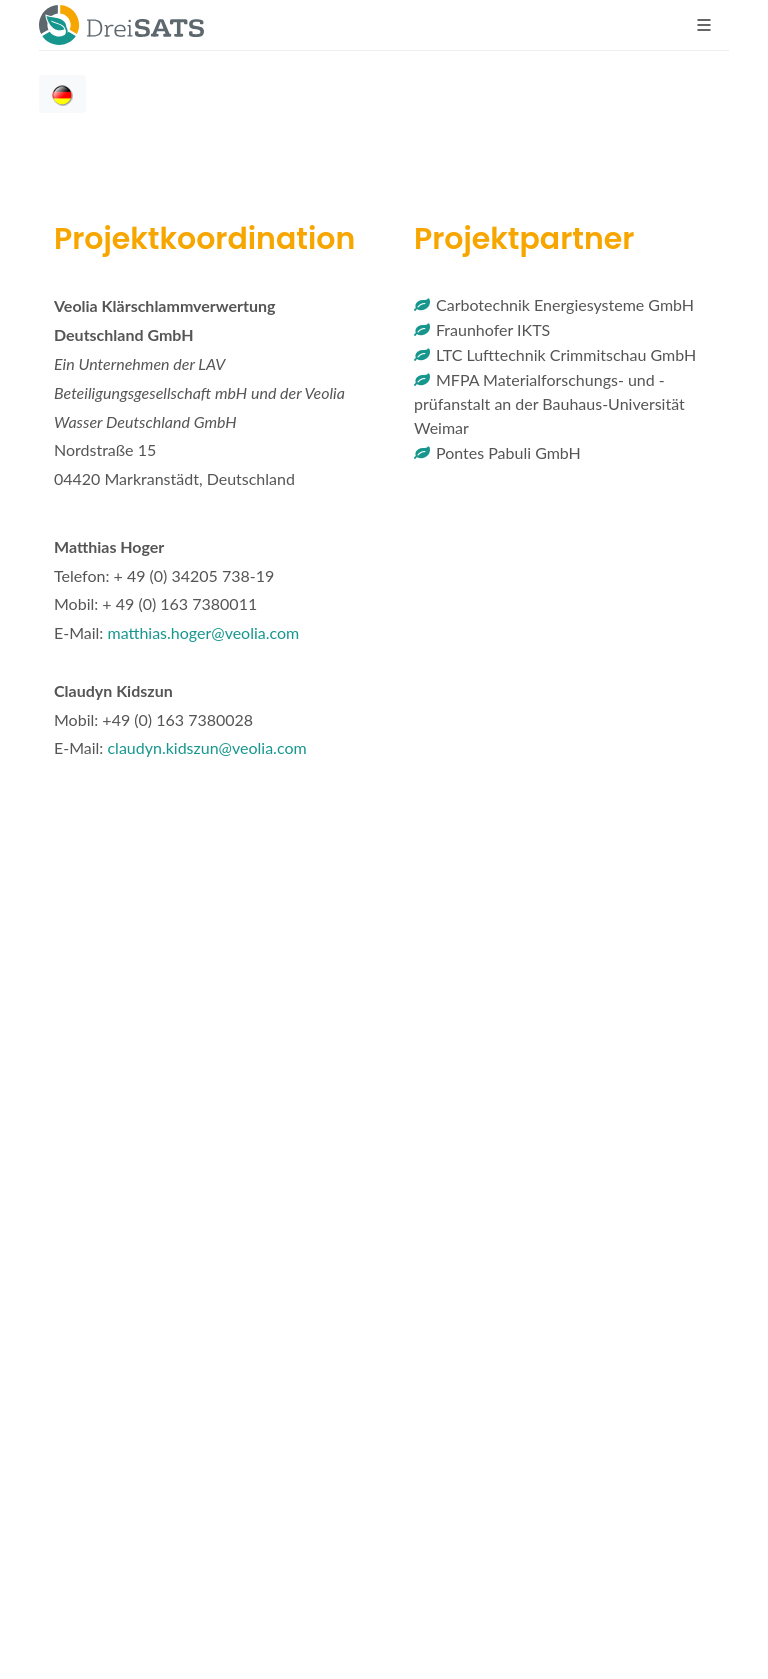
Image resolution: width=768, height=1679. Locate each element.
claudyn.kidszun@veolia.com (206, 747)
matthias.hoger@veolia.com (203, 632)
